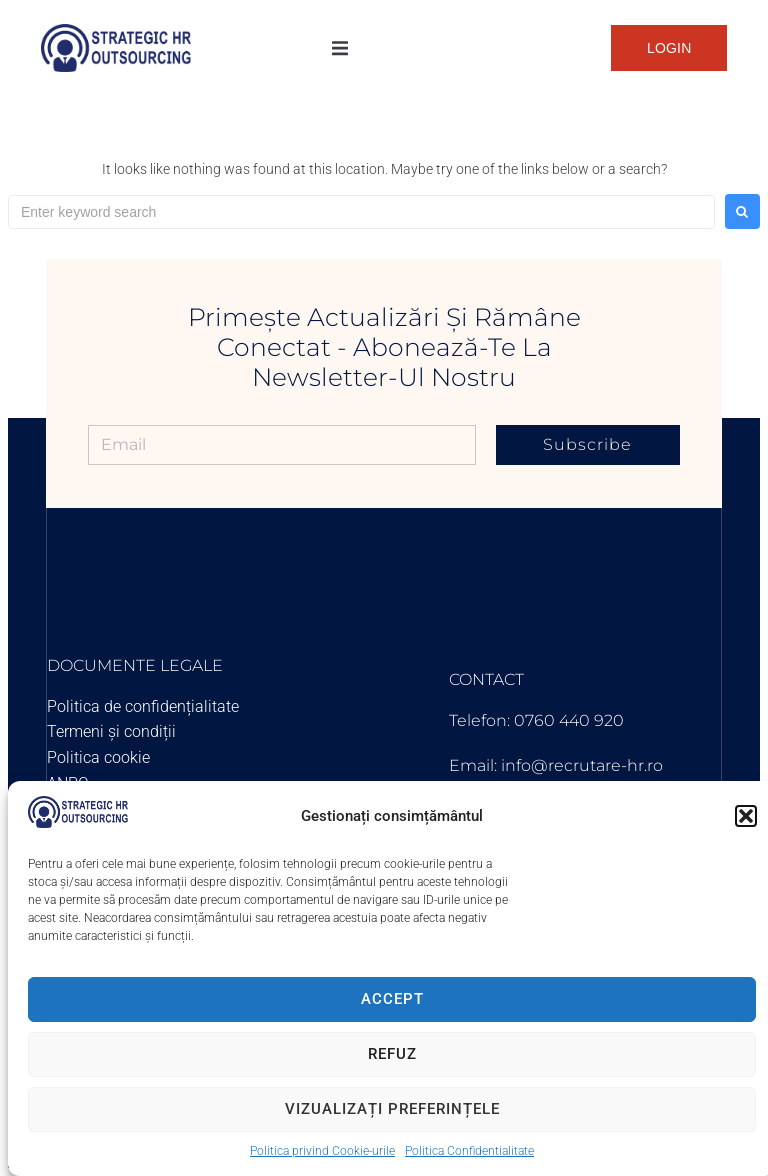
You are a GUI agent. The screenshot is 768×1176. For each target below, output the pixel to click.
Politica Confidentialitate (469, 1151)
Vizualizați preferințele (392, 1109)
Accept (392, 999)
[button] (746, 816)
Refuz (392, 1054)
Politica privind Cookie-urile (322, 1151)
